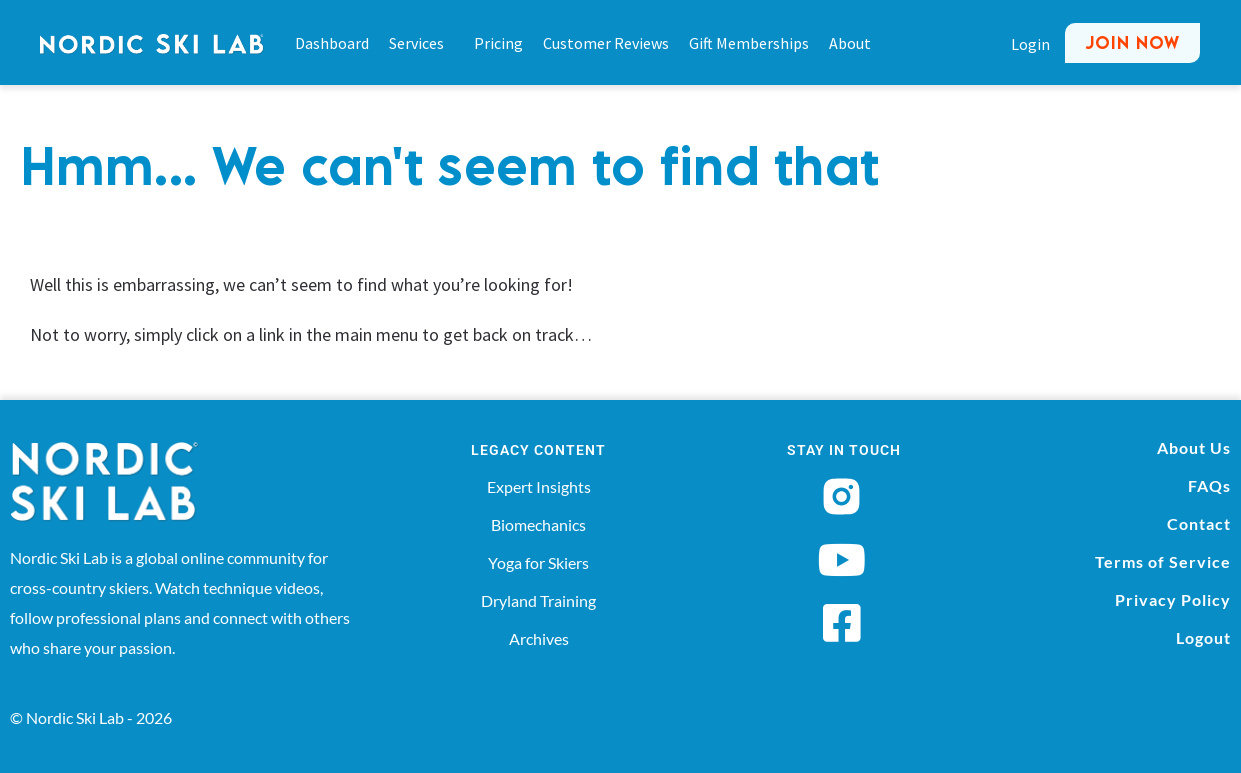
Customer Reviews (606, 43)
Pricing (498, 43)
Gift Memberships (749, 43)
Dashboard (332, 43)
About (850, 43)
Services (421, 43)
